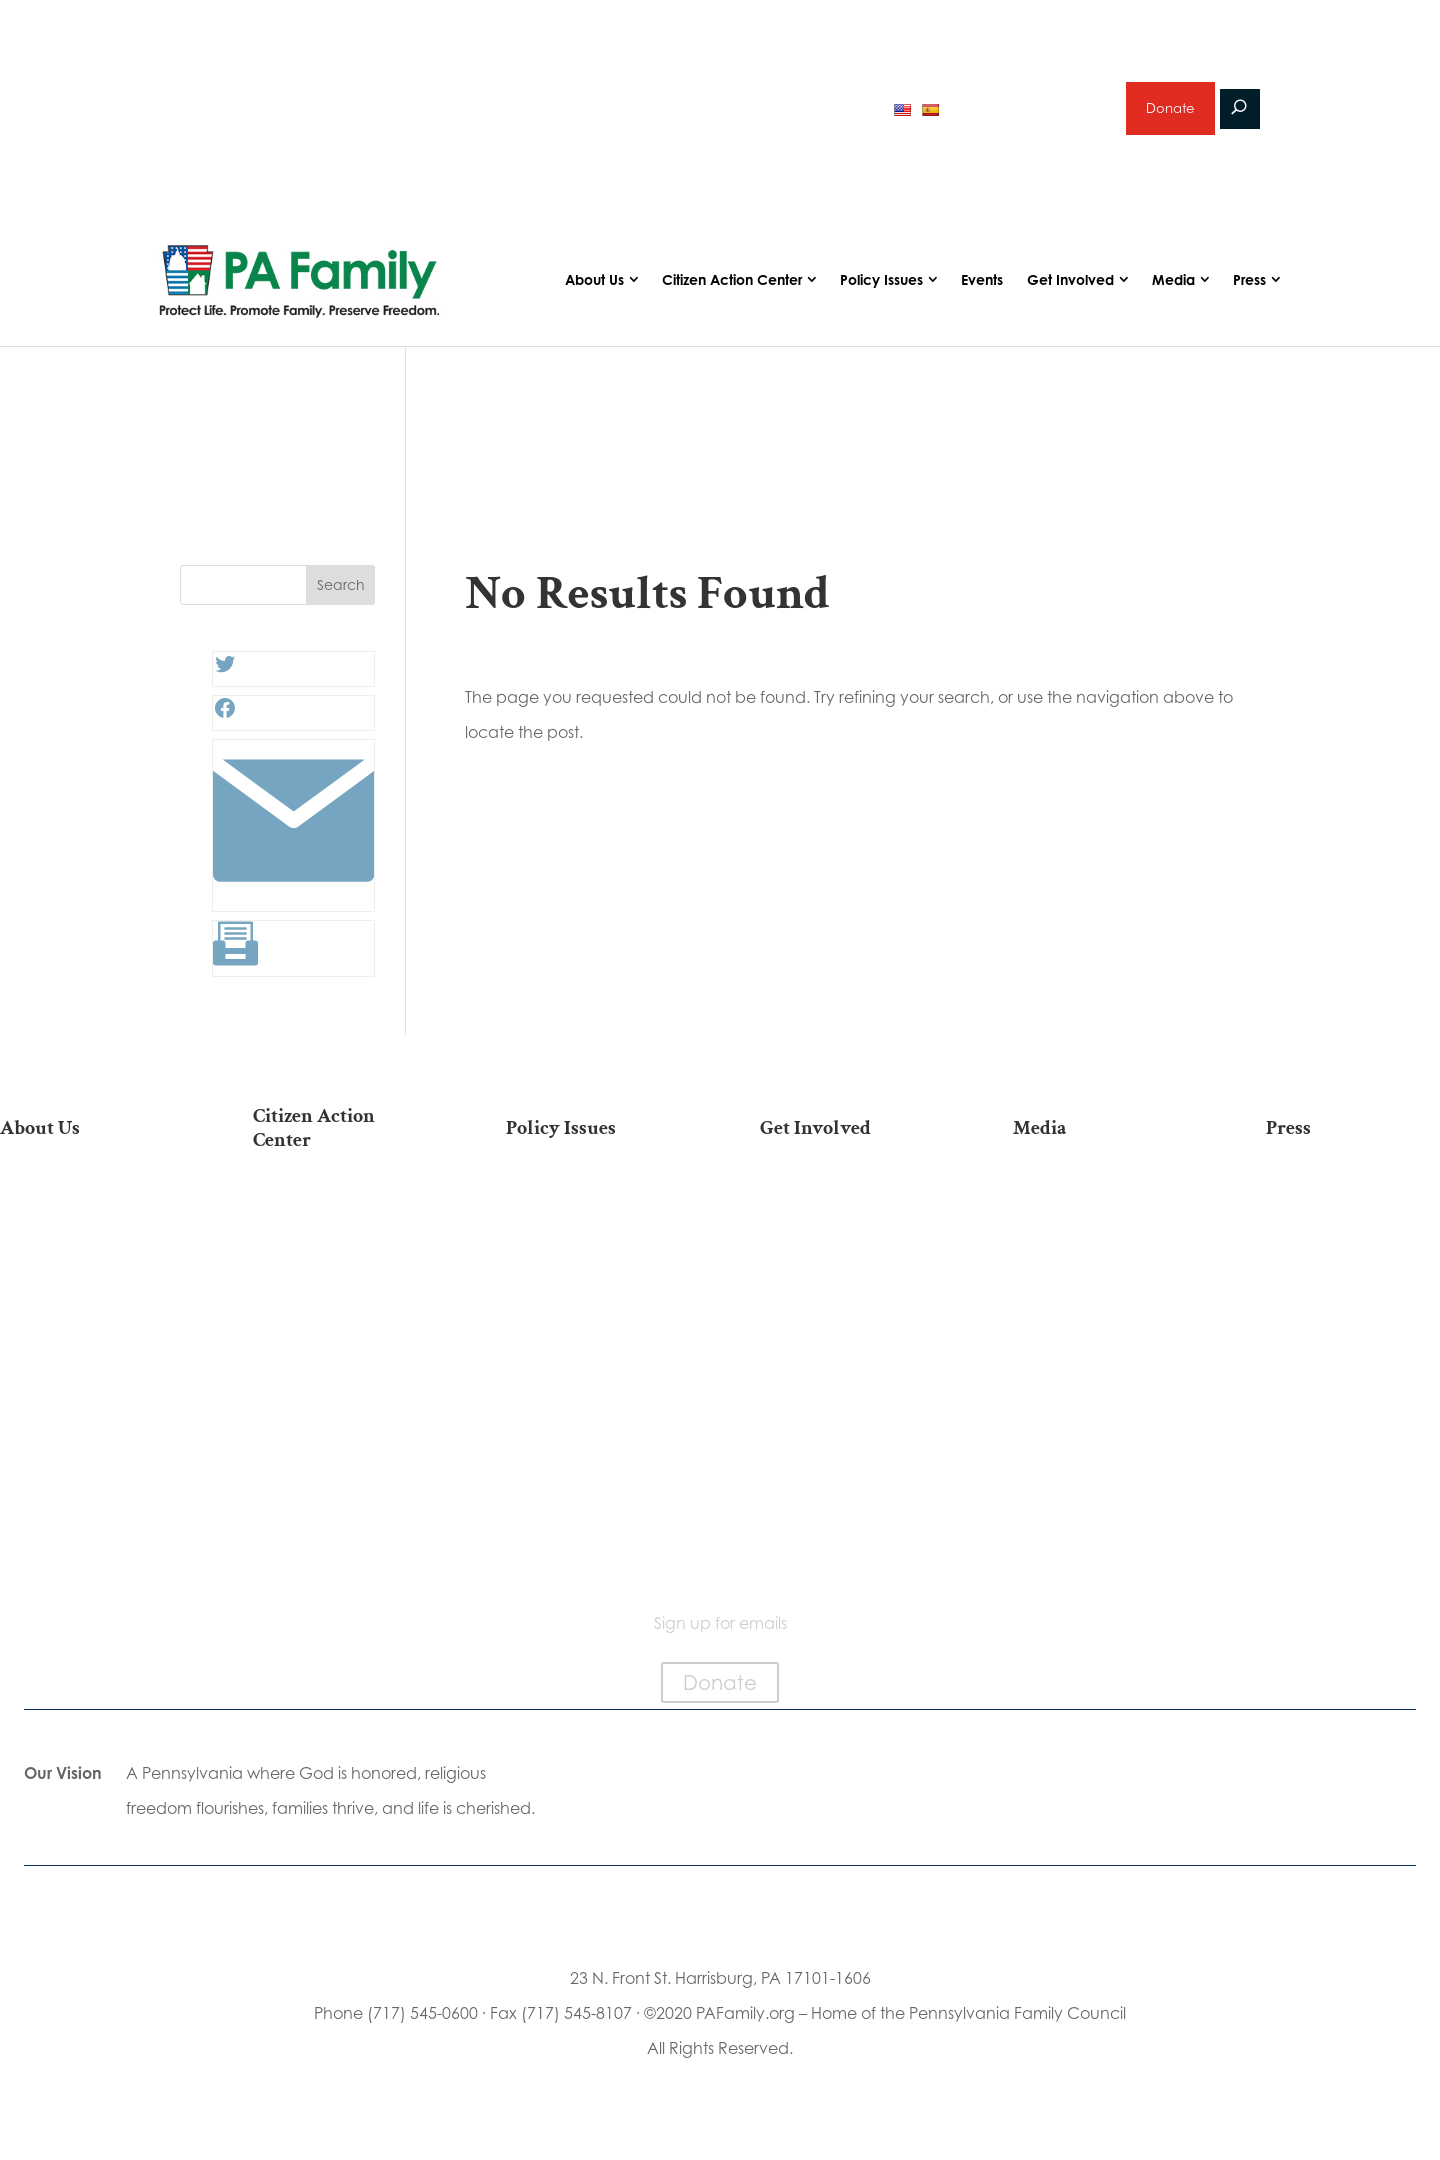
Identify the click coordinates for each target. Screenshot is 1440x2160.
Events (982, 292)
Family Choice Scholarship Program (86, 1488)
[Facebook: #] (225, 726)
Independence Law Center (86, 1354)
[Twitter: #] (225, 682)
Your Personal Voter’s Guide (340, 1361)
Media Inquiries (1353, 1249)
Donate (1169, 114)
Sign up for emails (1029, 114)
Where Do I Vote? (340, 1466)
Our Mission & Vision (87, 1217)
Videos (1100, 1280)
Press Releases (1353, 1217)
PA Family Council (87, 1280)
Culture (593, 1312)
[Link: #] (293, 908)
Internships (846, 1249)
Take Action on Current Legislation (340, 1278)
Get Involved (1070, 292)
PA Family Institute (87, 1312)
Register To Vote (340, 1402)
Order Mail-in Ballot (340, 1434)
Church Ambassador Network (86, 1436)
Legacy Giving (846, 1344)
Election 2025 (1099, 1344)
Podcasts (1099, 1249)
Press (1249, 292)
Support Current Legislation (846, 1417)
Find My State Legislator (340, 1320)
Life (593, 1217)
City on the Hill (86, 1395)
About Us (594, 292)
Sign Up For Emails (340, 1548)
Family (593, 1280)
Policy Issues (881, 292)
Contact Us (87, 1529)
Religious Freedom (593, 1249)
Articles (1100, 1217)
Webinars (1100, 1312)
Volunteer (847, 1280)
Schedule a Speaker (846, 1490)
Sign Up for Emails (847, 1375)
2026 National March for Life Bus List (340, 1227)
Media (1173, 292)
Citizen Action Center (732, 292)
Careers (847, 1312)
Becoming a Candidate (340, 1507)
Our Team (87, 1249)
